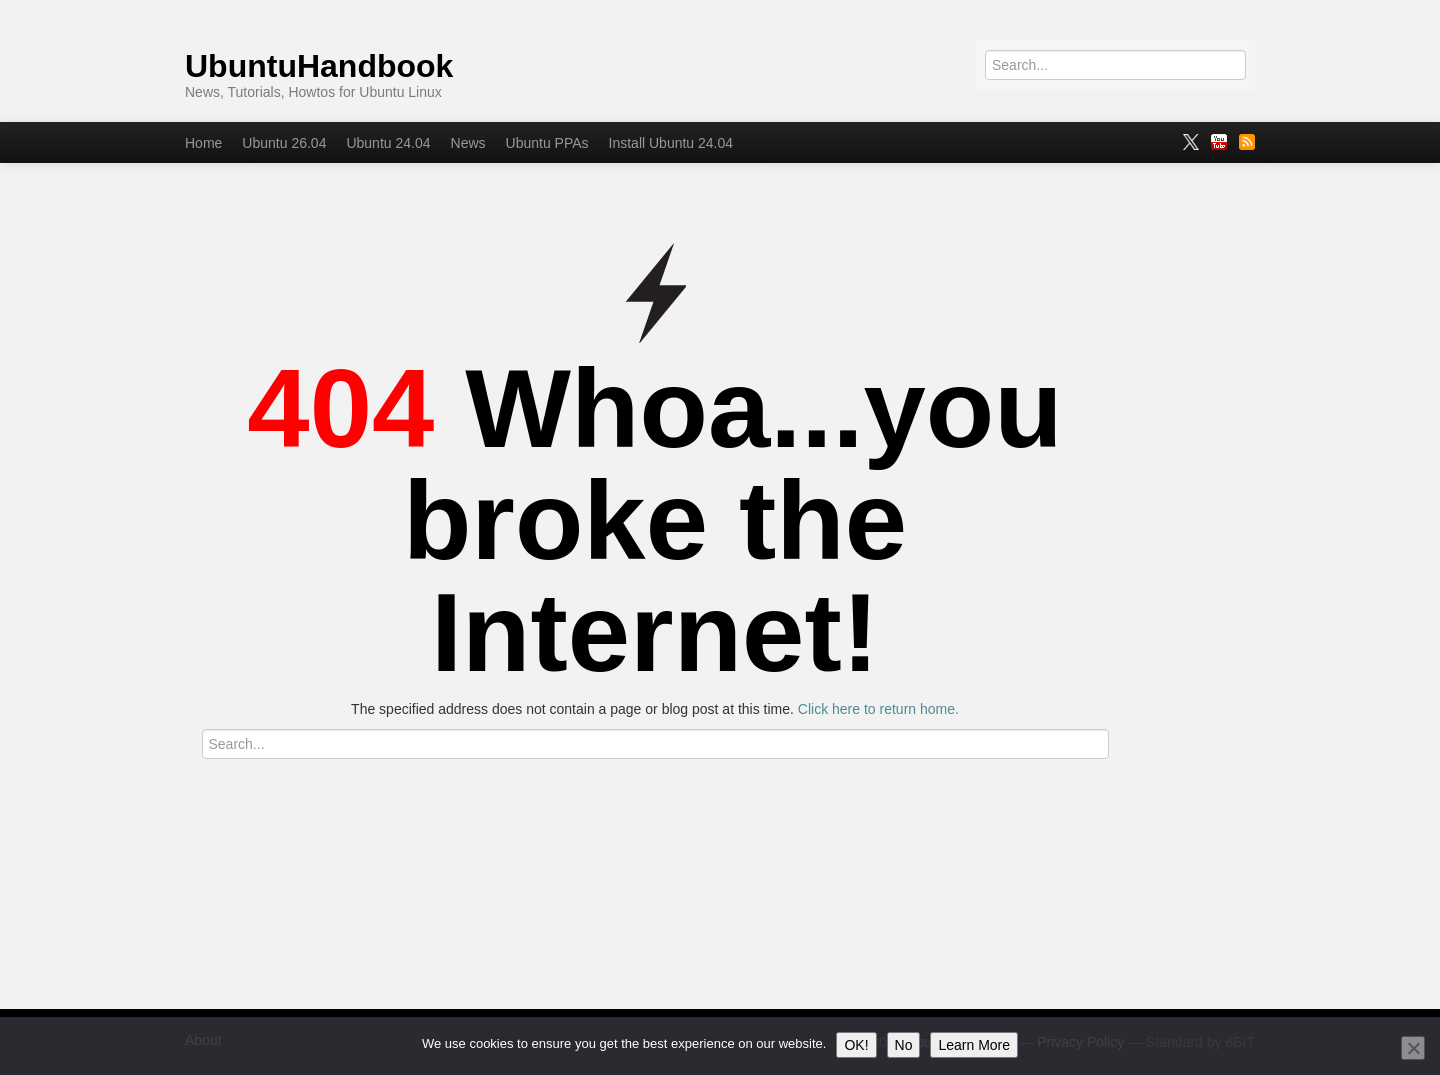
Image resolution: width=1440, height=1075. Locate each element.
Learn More (974, 1045)
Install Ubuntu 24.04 (671, 143)
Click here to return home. (878, 709)
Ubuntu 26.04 (284, 143)
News (468, 143)
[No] (1413, 1048)
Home (203, 143)
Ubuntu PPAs (547, 143)
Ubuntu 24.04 (388, 143)
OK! (856, 1045)
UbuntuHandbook (319, 66)
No (904, 1045)
